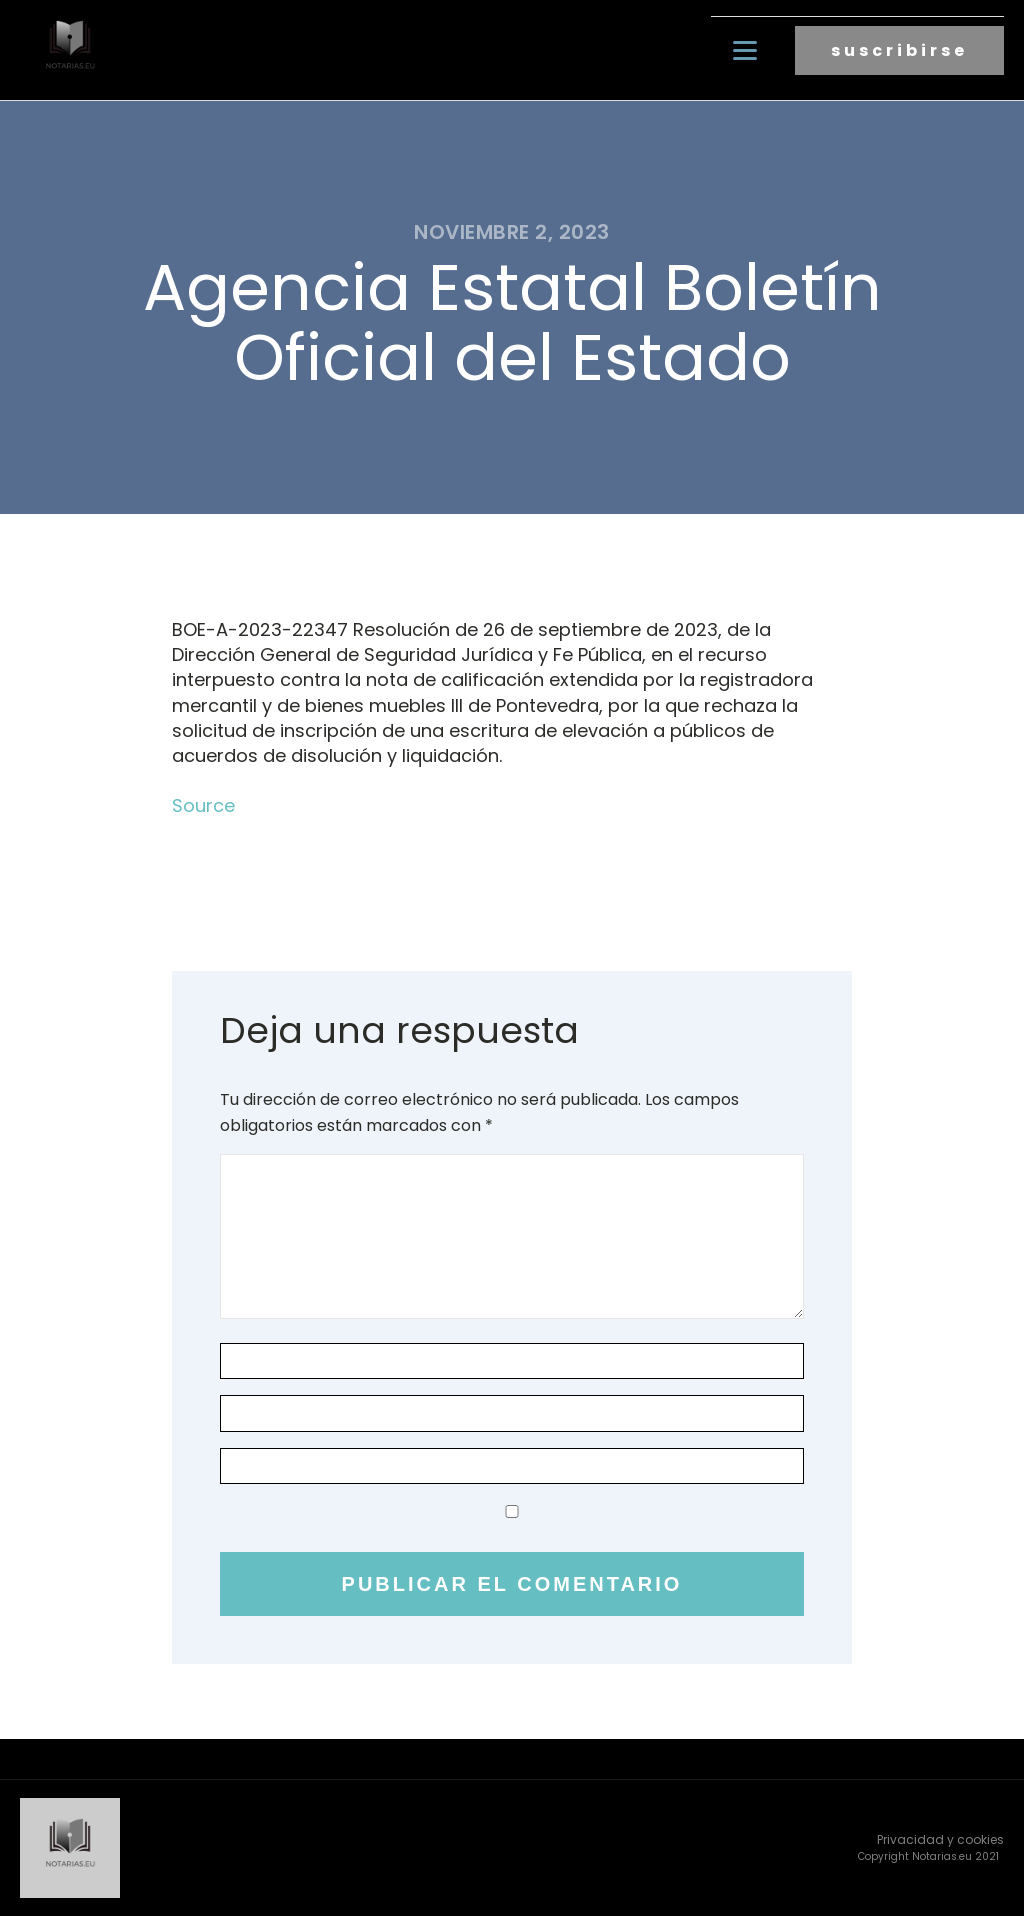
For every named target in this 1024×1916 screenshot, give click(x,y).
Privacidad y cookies (940, 1839)
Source (203, 805)
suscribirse (899, 50)
